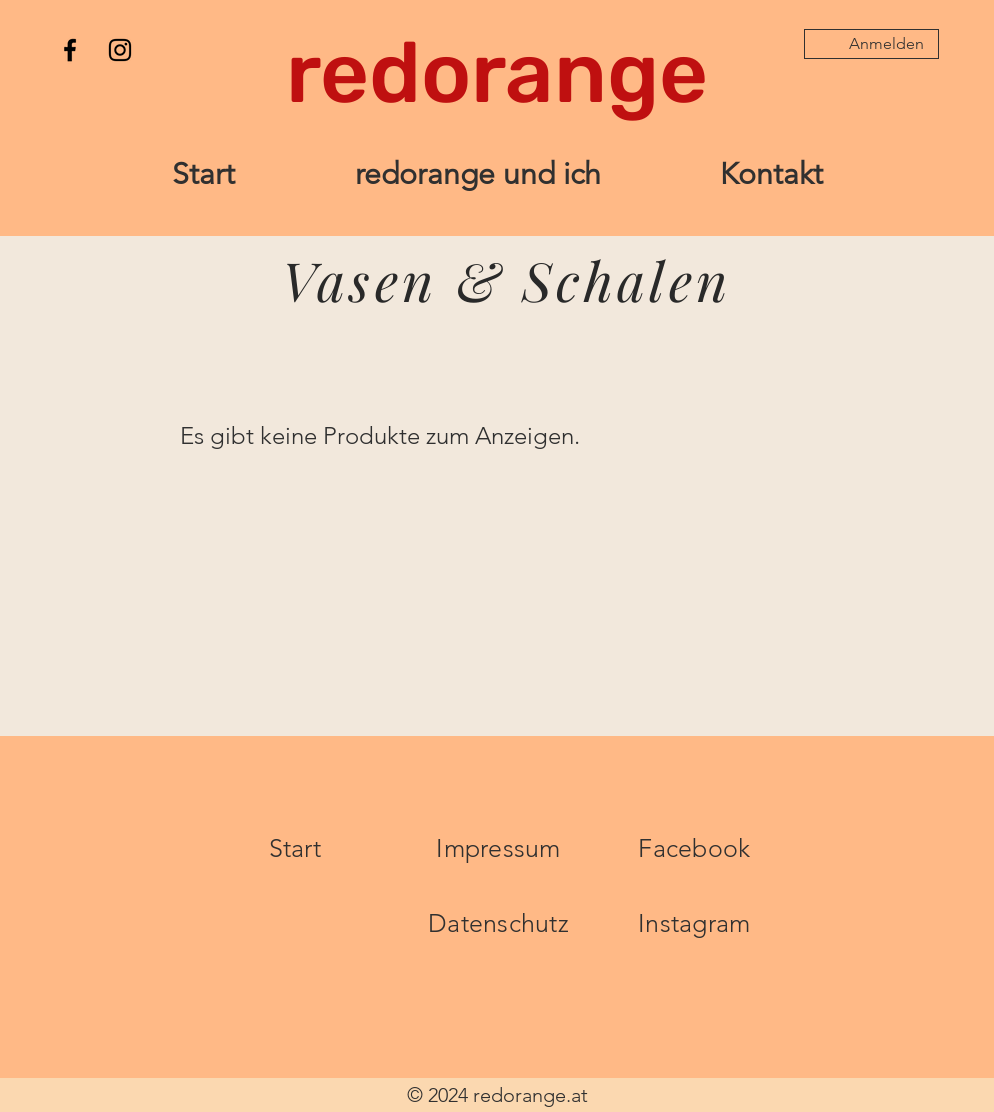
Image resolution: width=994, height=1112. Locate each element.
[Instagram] (120, 50)
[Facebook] (70, 50)
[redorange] (497, 73)
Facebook (694, 848)
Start (295, 848)
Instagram (694, 923)
